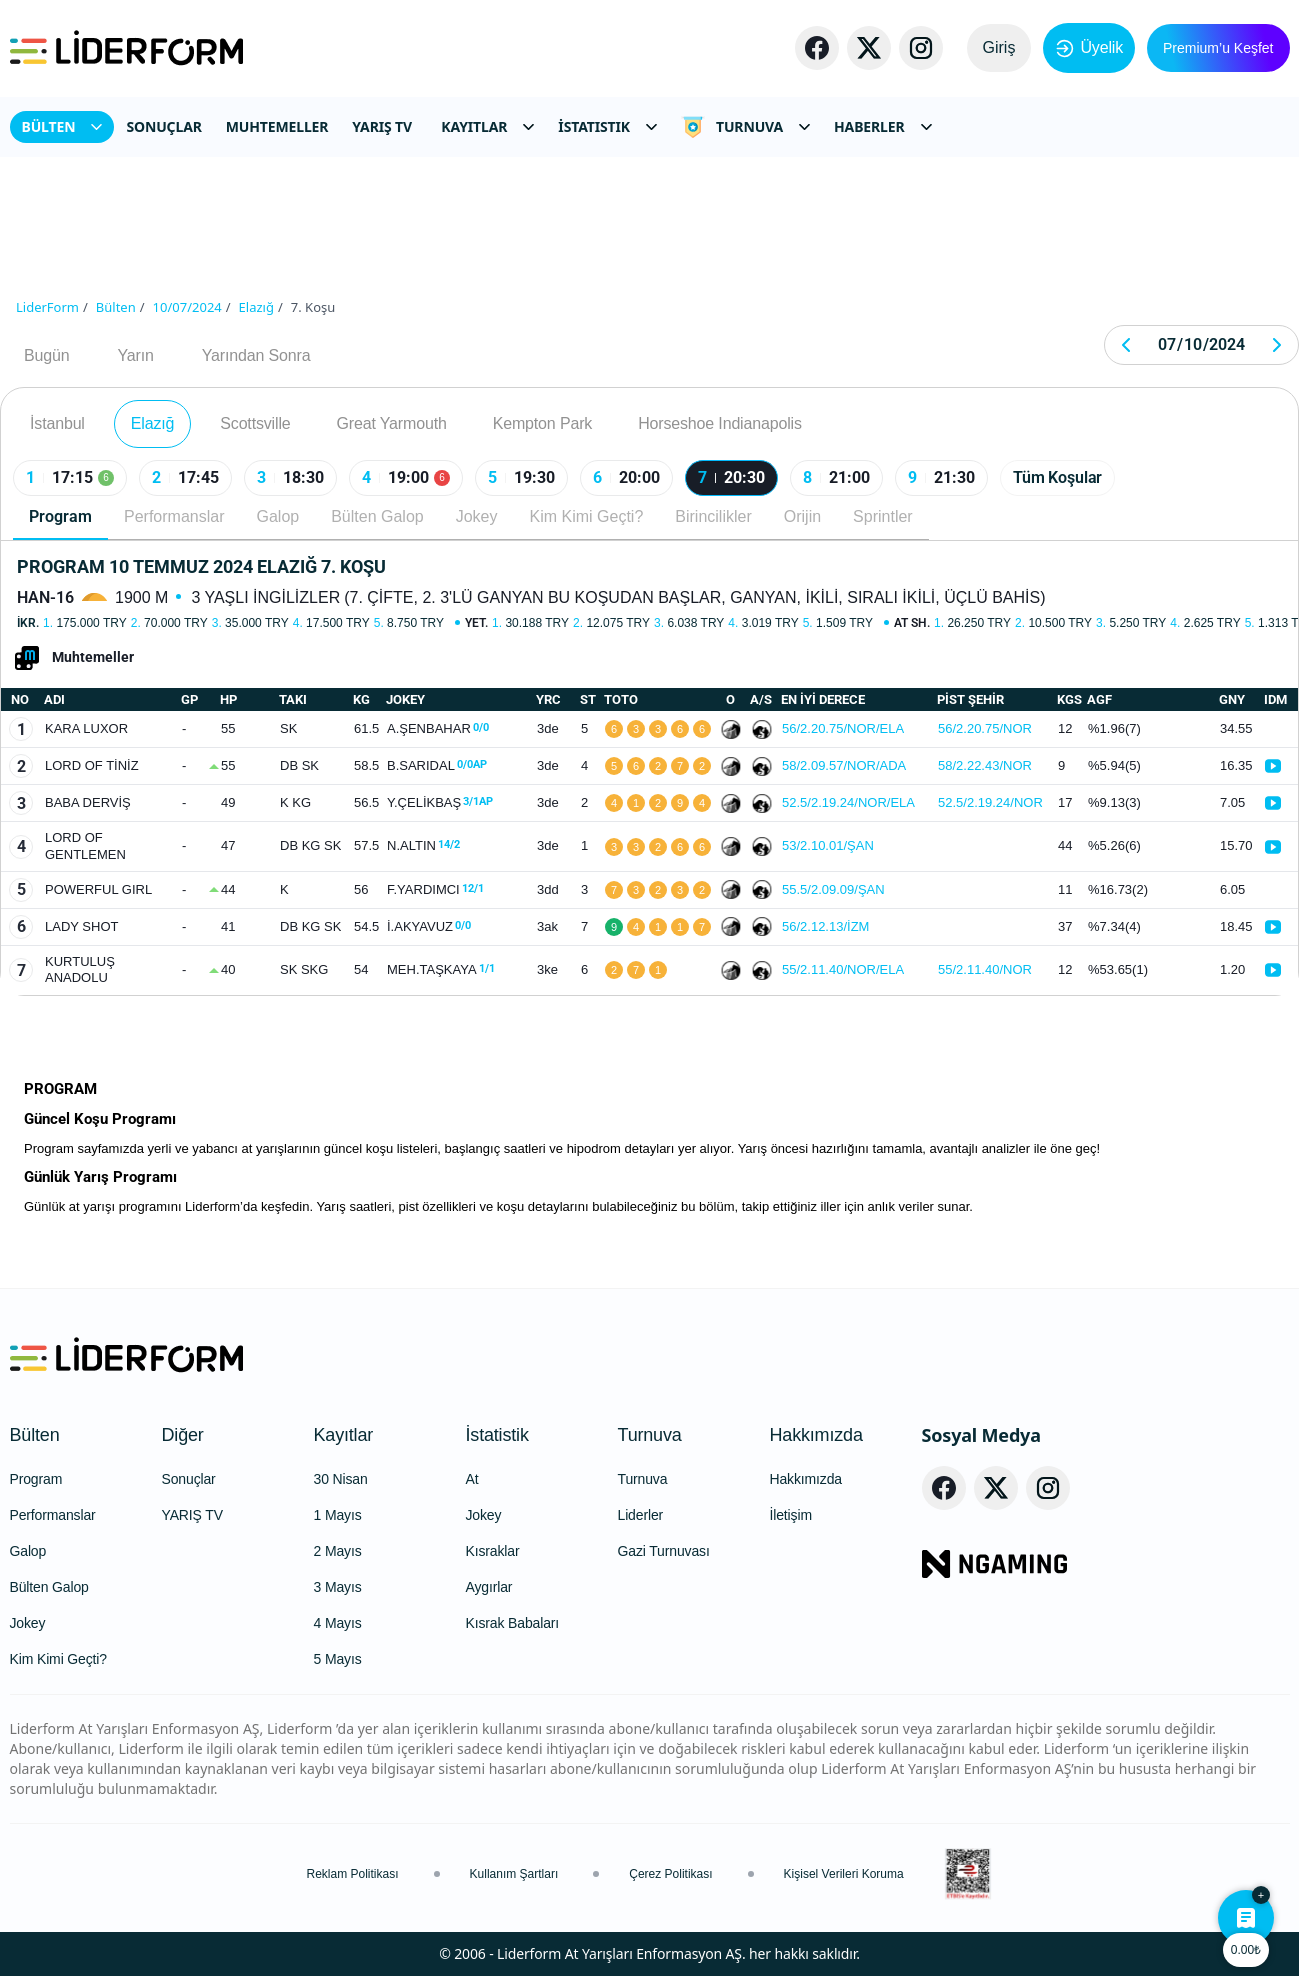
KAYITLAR (487, 126)
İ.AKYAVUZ (429, 926)
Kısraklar (493, 1551)
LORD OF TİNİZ (92, 765)
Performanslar (174, 516)
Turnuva (650, 1435)
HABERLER (882, 126)
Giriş (999, 47)
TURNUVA (745, 127)
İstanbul (57, 423)
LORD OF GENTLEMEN (85, 845)
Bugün (46, 355)
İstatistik (497, 1435)
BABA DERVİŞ (88, 802)
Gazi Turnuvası (664, 1551)
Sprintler (883, 516)
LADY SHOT (81, 926)
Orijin (802, 516)
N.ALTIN (423, 845)
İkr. (28, 623)
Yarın (135, 355)
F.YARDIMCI (435, 889)
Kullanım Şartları (514, 1874)
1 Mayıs (338, 1515)
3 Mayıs (338, 1587)
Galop (277, 516)
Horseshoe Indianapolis (720, 423)
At (472, 1479)
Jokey (477, 516)
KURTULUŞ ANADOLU (80, 969)
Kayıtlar (344, 1435)
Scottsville (255, 423)
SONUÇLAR (163, 126)
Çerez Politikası (670, 1874)
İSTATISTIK (607, 126)
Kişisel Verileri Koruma (844, 1874)
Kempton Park (542, 423)
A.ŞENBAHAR (438, 728)
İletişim (791, 1515)
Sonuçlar (189, 1479)
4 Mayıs (338, 1623)
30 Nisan (341, 1479)
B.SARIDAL (437, 765)
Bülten (35, 1435)
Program (60, 516)
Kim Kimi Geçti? (587, 516)
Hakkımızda (816, 1435)
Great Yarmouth (392, 423)
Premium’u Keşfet (1218, 48)
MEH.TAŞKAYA (441, 969)
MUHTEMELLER (277, 126)
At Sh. (912, 623)
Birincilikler (713, 516)
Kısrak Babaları (513, 1623)
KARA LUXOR (86, 728)
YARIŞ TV (382, 126)
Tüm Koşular (1057, 477)
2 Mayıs (338, 1551)
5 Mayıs (338, 1659)
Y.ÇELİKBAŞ (440, 802)
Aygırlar (489, 1587)
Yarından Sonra (256, 355)
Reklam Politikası (353, 1874)
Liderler (641, 1515)
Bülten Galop (377, 516)
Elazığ (153, 423)
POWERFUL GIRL (98, 889)
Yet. (476, 623)
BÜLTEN (62, 126)
